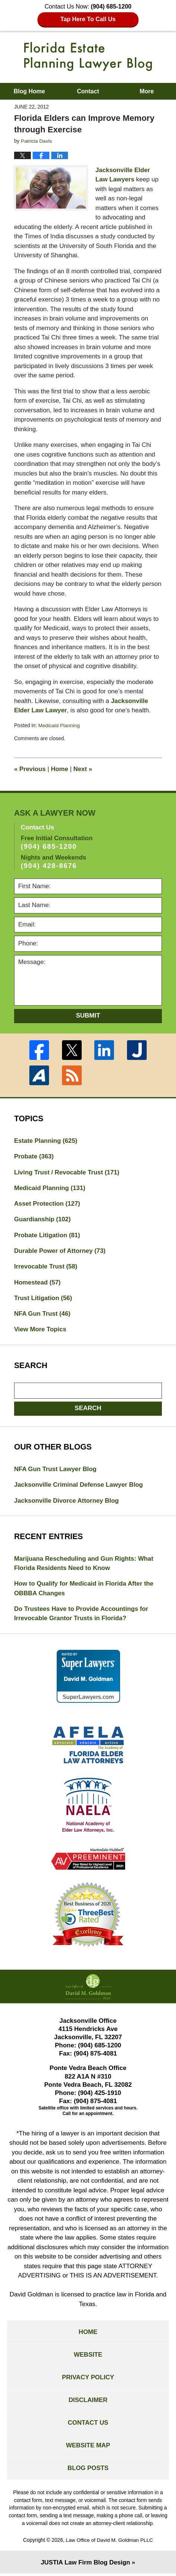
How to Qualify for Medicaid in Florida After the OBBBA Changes (84, 1589)
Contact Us (88, 2424)
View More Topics (40, 1330)
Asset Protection (47, 1203)
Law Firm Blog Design (85, 2565)
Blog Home (29, 91)
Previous (30, 768)
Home (60, 768)
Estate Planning (46, 1140)
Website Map (88, 2447)
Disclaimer (88, 2402)
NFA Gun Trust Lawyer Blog (55, 1469)
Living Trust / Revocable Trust (67, 1172)
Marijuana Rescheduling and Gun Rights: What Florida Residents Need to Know (84, 1564)
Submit (88, 1014)
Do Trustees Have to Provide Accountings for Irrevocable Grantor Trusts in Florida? (82, 1614)
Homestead (37, 1282)
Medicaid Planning (59, 725)
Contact (88, 91)
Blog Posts (87, 2470)
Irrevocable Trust (46, 1266)
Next (83, 768)
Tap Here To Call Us (88, 19)
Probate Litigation (47, 1235)
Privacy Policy (88, 2379)
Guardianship (42, 1219)
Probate (34, 1156)
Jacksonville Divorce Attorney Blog (67, 1501)
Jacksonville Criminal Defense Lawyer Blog (79, 1485)
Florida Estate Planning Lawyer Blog (88, 56)
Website (88, 2356)
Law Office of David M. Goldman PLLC (109, 2543)
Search (88, 1408)
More (147, 91)
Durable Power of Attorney (60, 1250)
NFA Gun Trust (42, 1314)
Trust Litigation (43, 1298)
